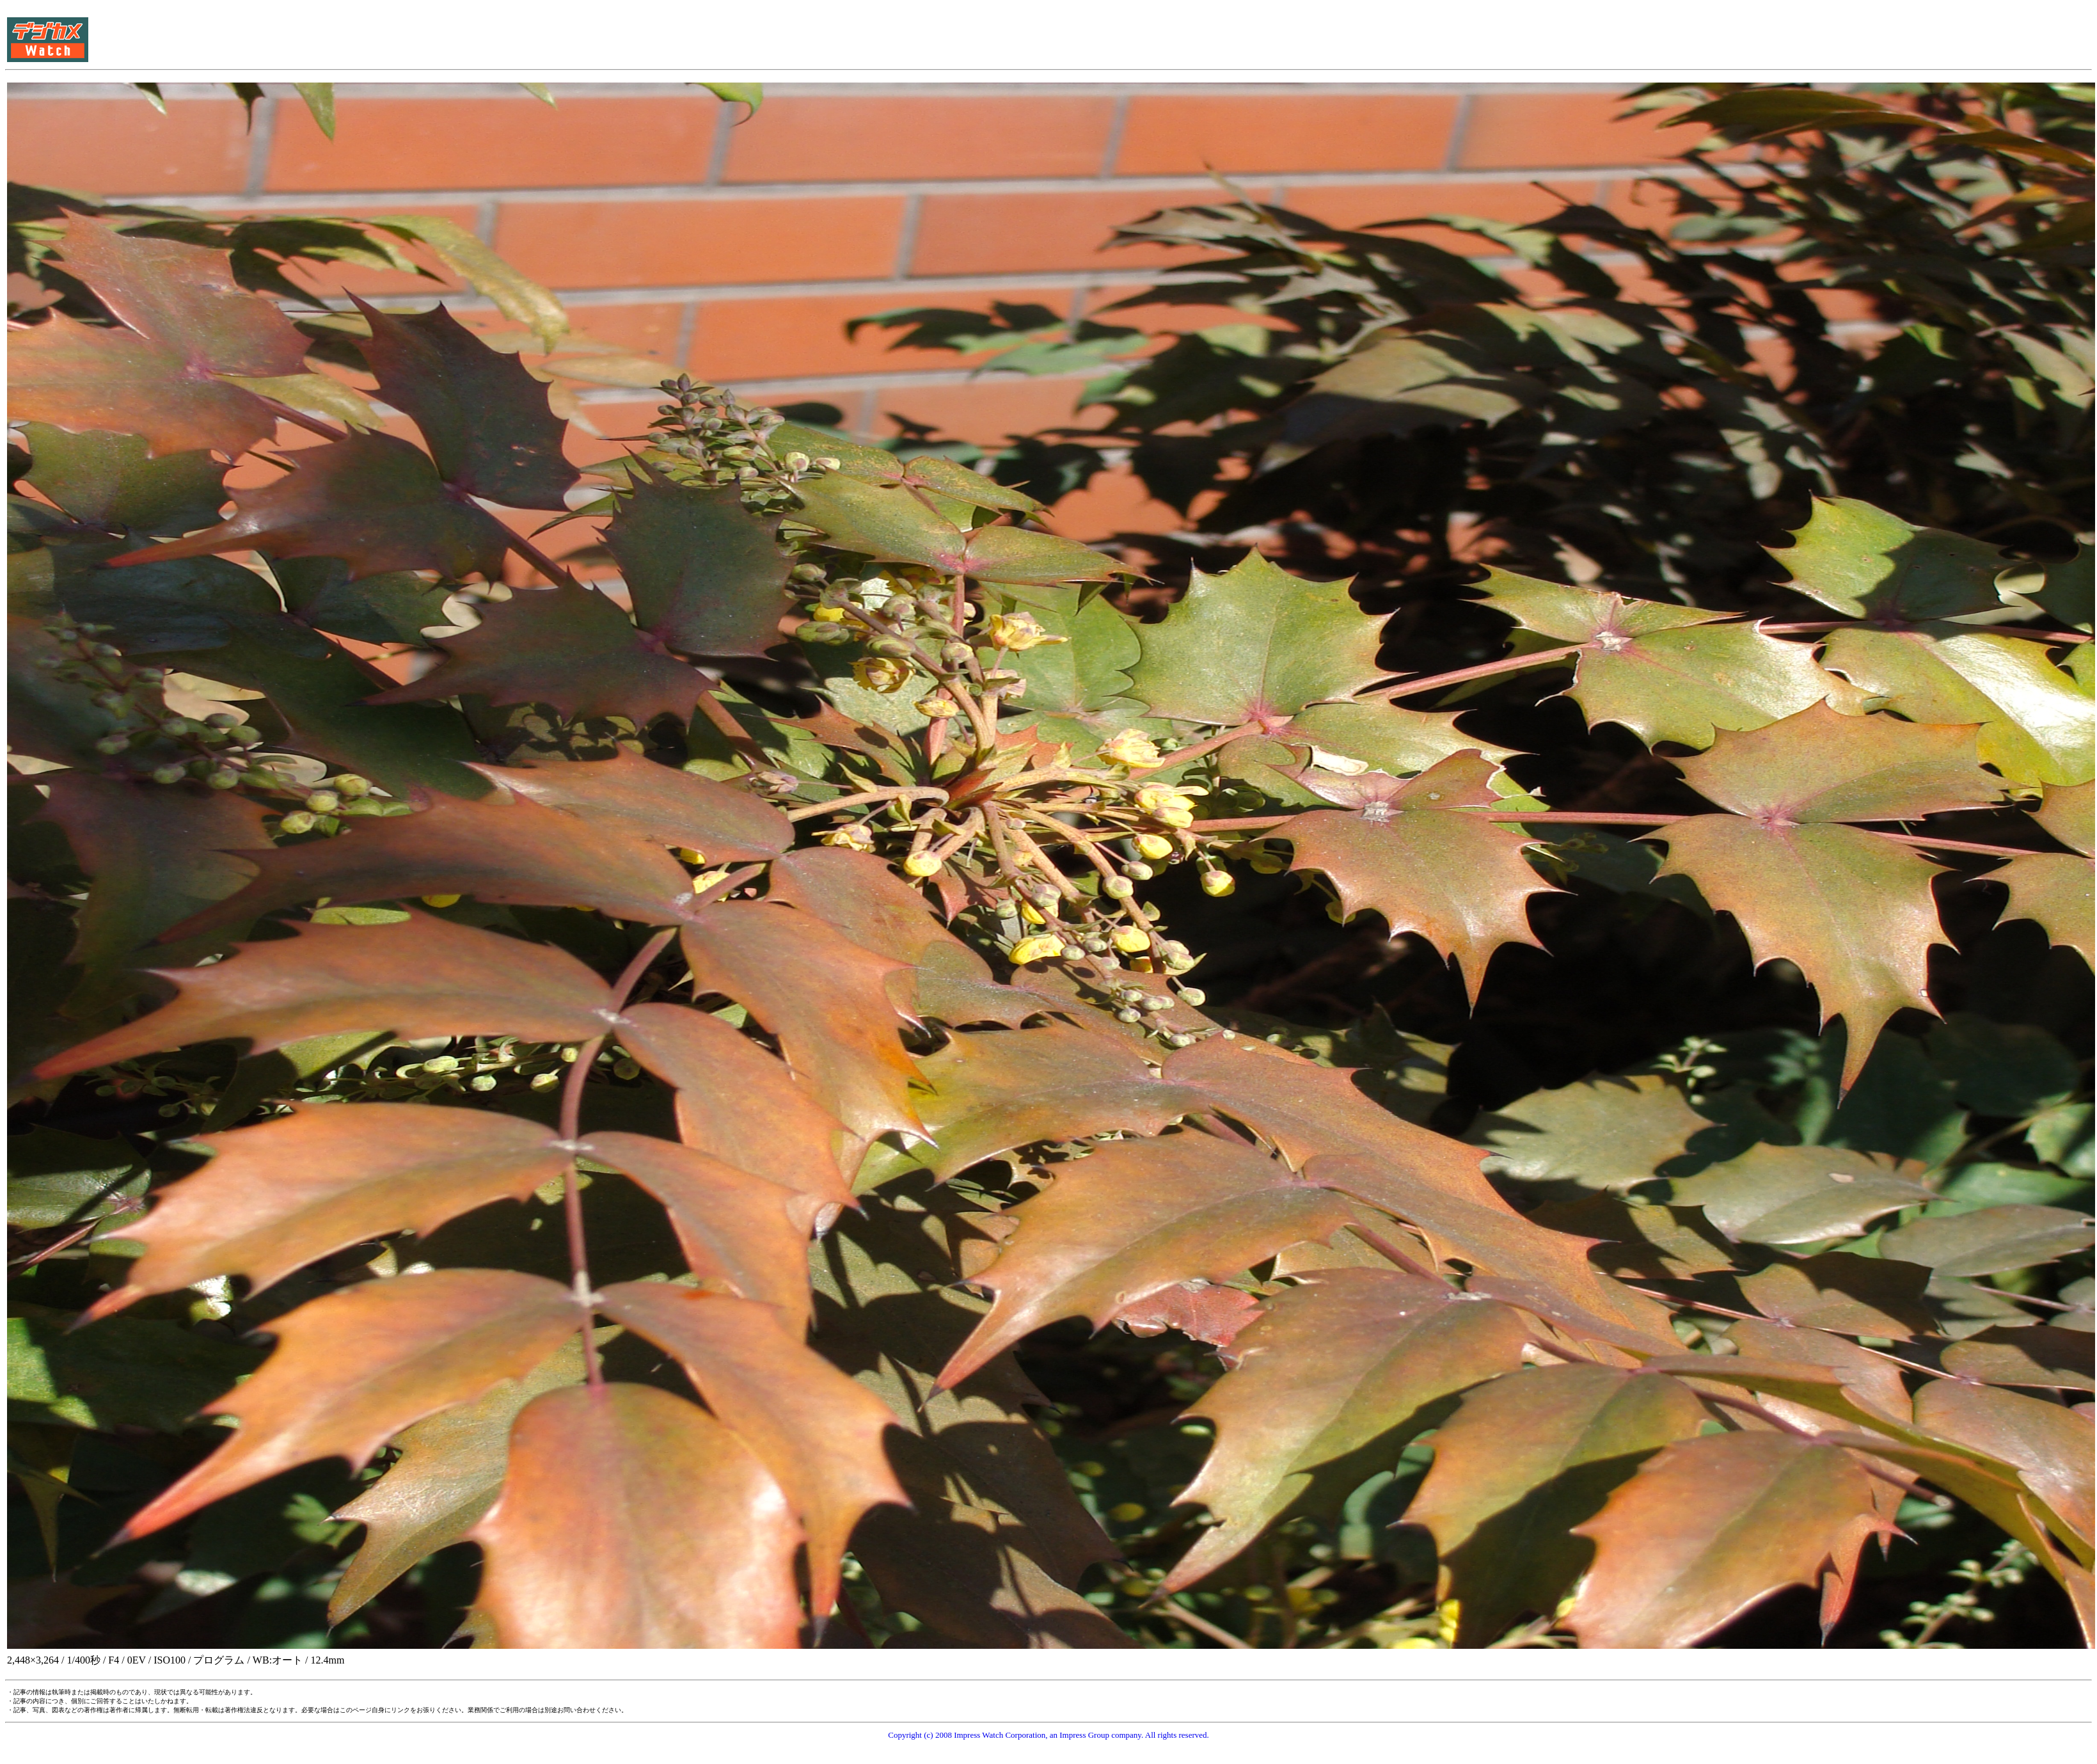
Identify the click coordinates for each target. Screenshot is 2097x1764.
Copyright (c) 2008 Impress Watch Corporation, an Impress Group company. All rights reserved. (1048, 1735)
